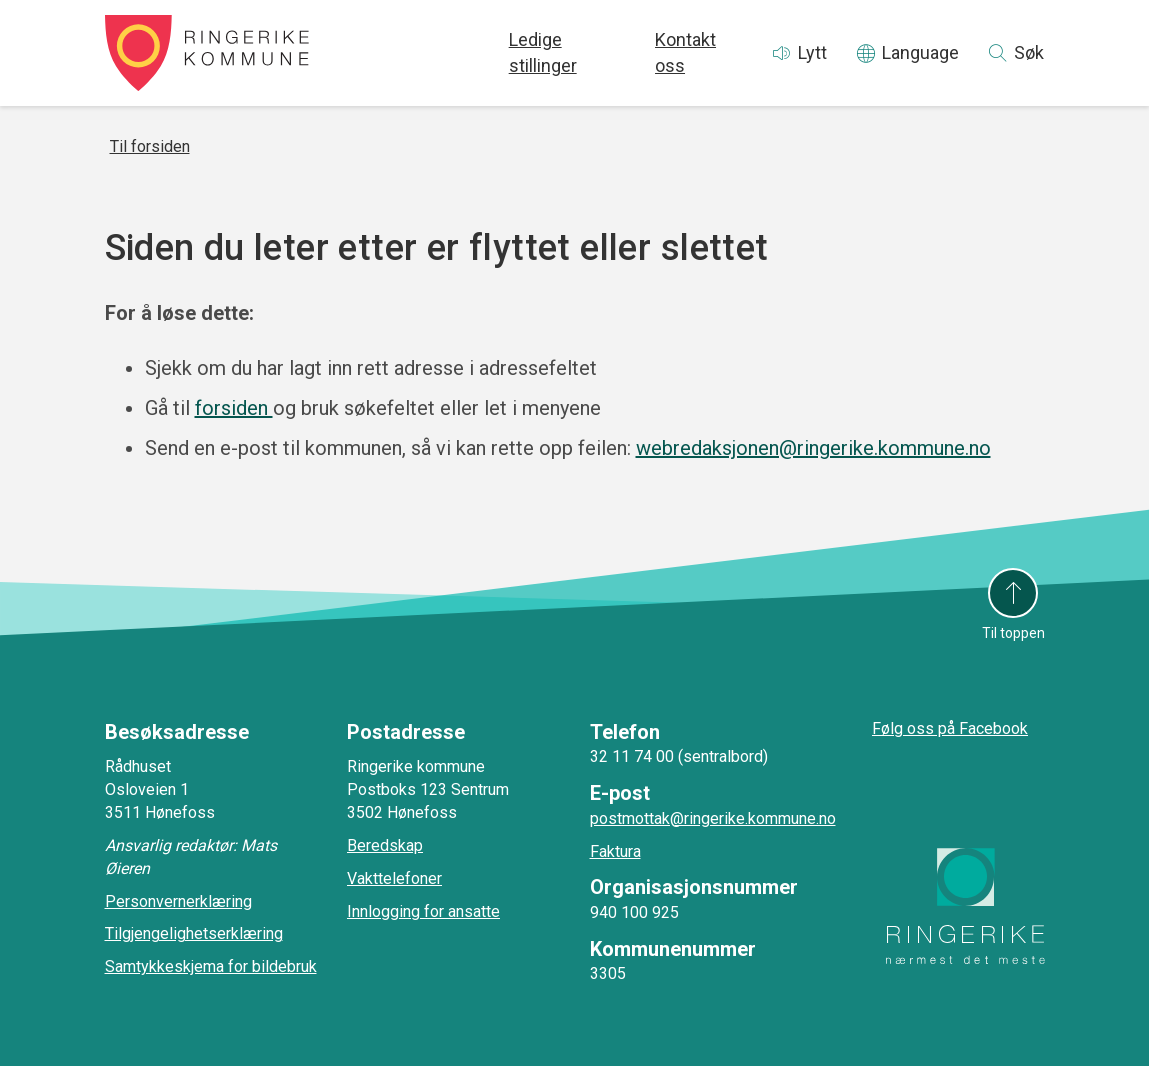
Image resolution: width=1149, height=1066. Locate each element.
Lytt (812, 52)
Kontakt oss (685, 52)
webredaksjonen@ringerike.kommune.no (813, 448)
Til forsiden (150, 146)
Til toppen (1013, 633)
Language (920, 52)
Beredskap (385, 845)
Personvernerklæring (178, 901)
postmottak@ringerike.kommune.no (713, 818)
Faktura (615, 851)
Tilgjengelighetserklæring (194, 933)
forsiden (234, 408)
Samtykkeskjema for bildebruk (211, 966)
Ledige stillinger (543, 52)
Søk (1029, 52)
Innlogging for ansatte (423, 911)
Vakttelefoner (394, 878)
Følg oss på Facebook (950, 728)
